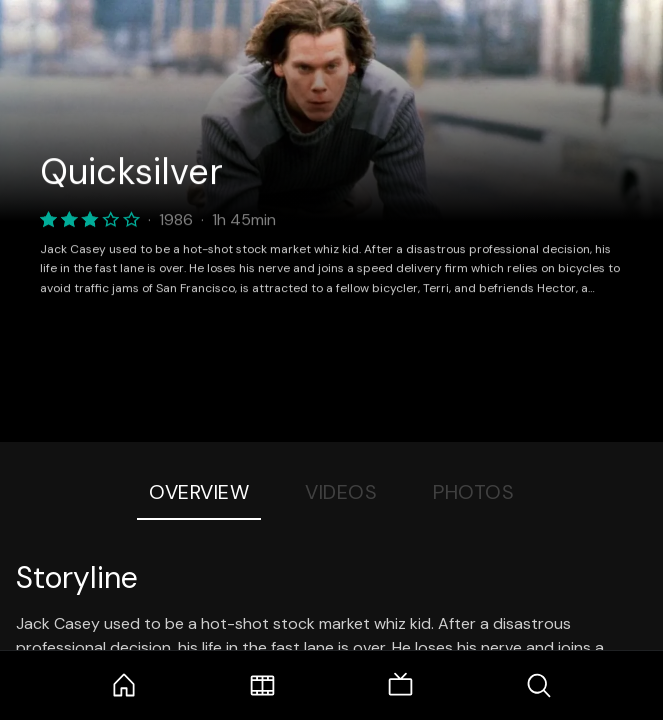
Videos (341, 492)
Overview (199, 492)
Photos (473, 492)
